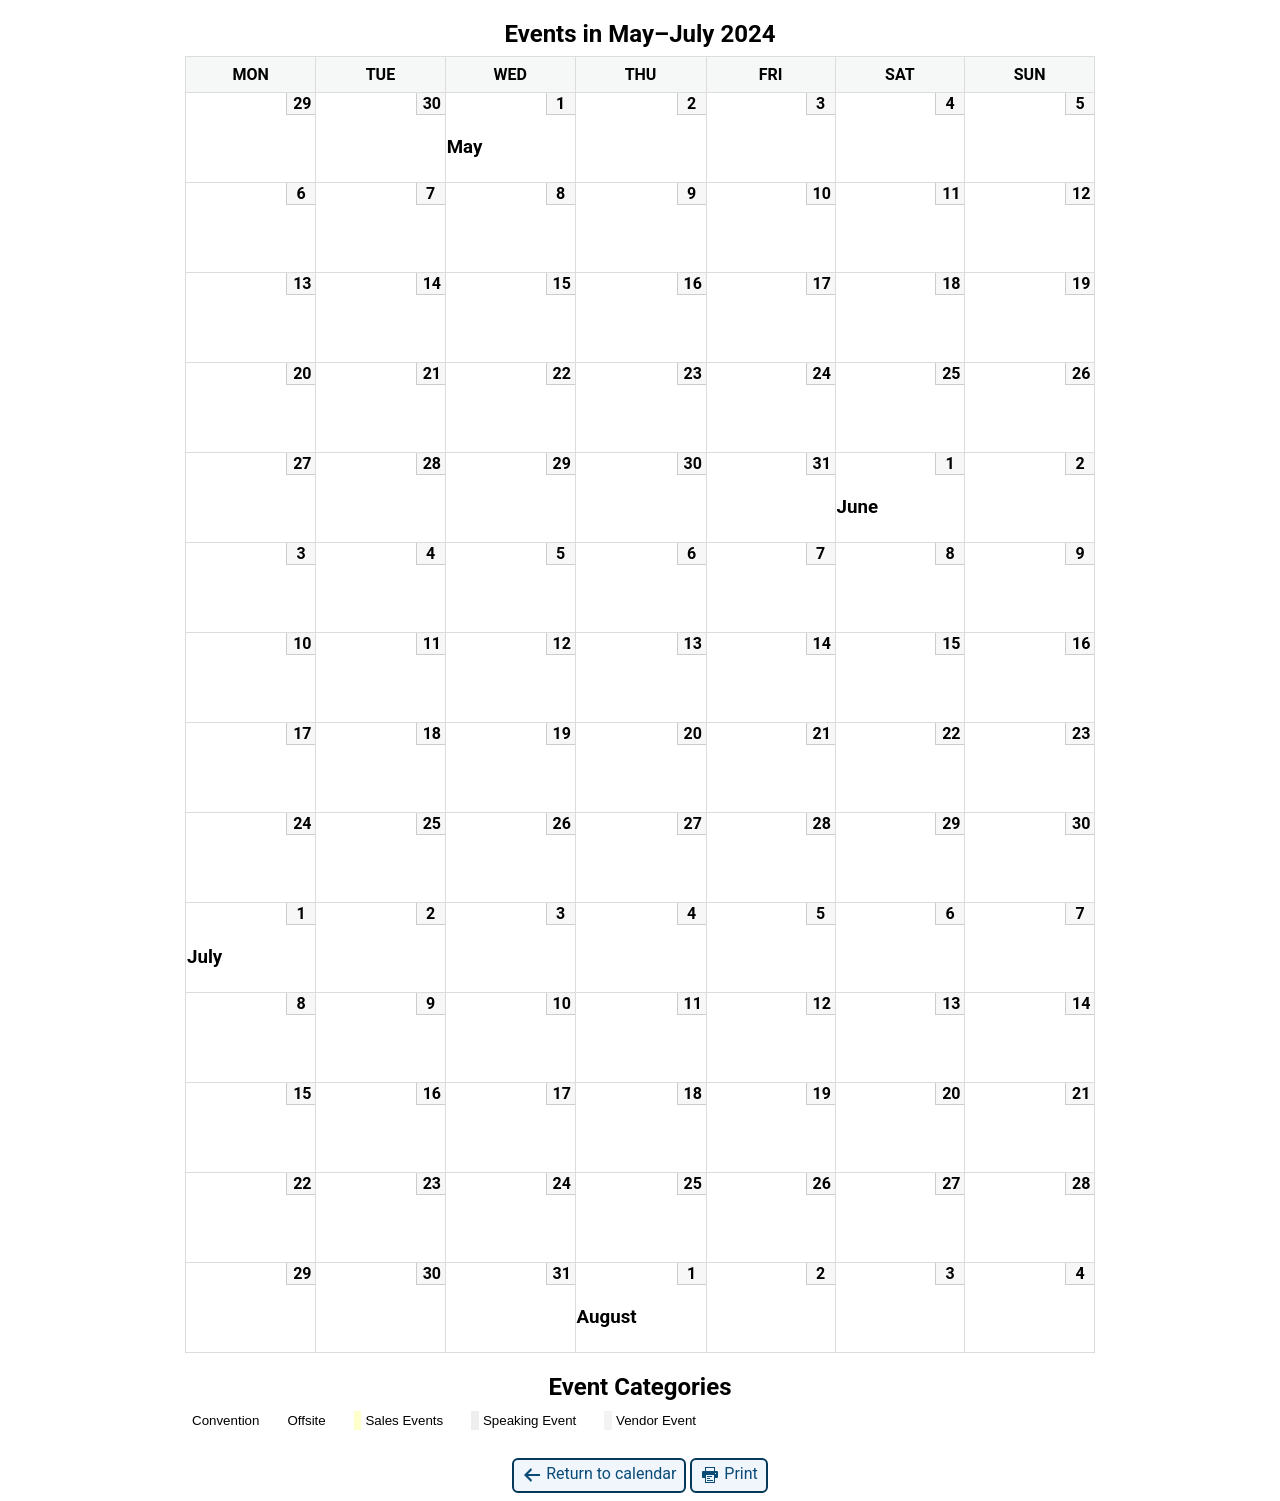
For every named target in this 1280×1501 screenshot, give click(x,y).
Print (728, 1474)
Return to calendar (599, 1474)
